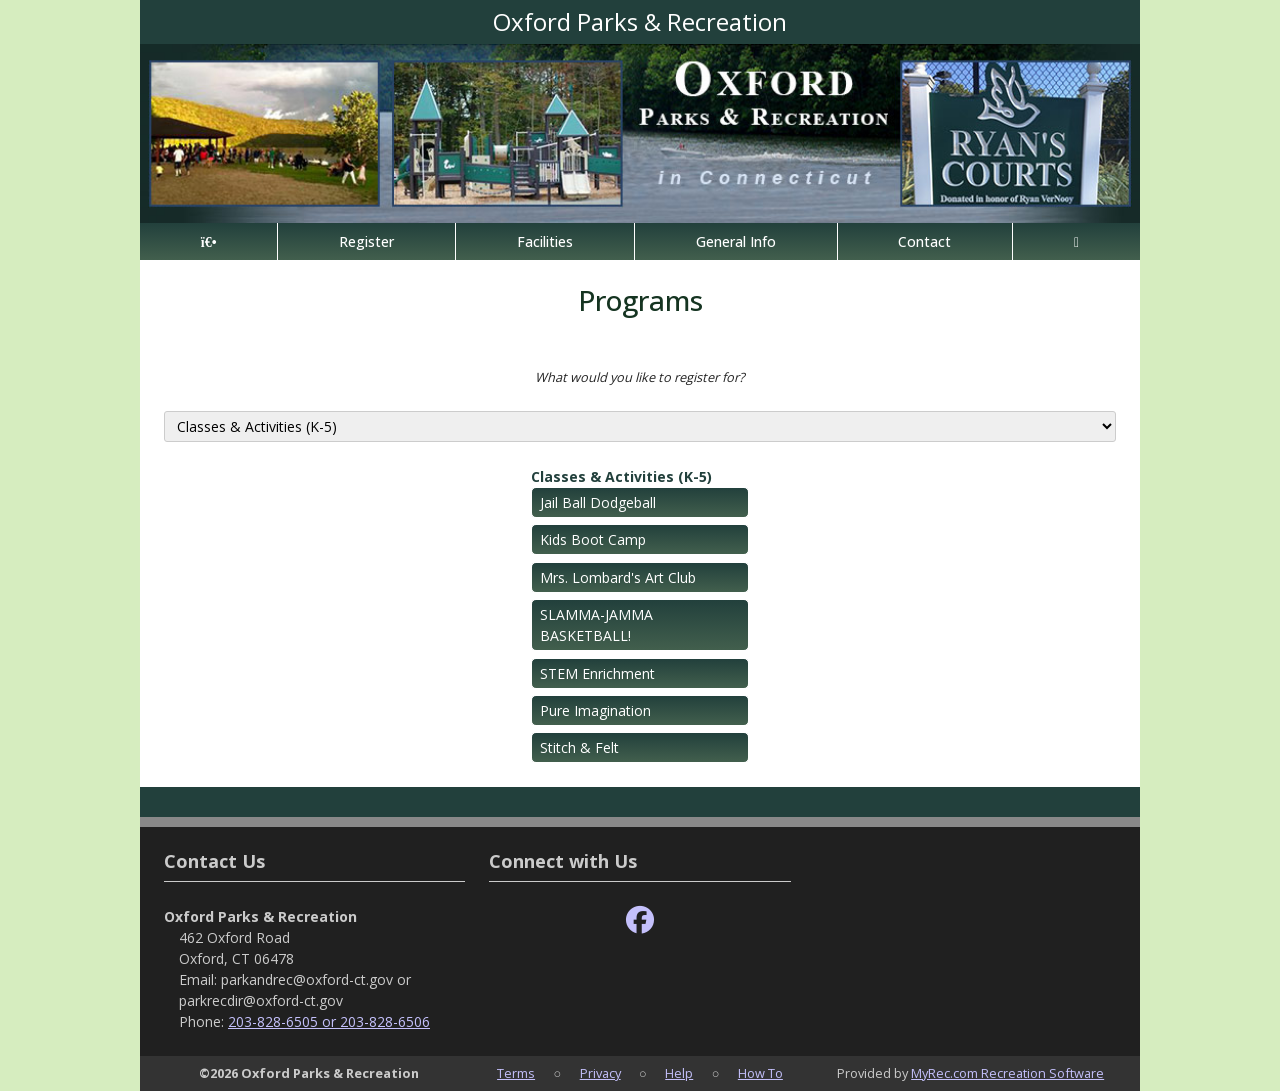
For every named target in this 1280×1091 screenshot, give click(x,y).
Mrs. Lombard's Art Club (618, 577)
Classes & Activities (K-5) (621, 476)
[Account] (1076, 241)
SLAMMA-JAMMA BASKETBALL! (596, 625)
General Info (736, 241)
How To (760, 1073)
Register (366, 241)
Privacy (600, 1073)
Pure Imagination (595, 710)
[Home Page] (208, 241)
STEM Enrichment (597, 673)
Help (679, 1073)
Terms (516, 1073)
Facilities (545, 241)
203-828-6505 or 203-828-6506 (329, 1021)
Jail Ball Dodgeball (598, 502)
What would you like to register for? (640, 377)
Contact (924, 241)
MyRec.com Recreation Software (1007, 1073)
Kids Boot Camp (593, 539)
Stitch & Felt (579, 747)
